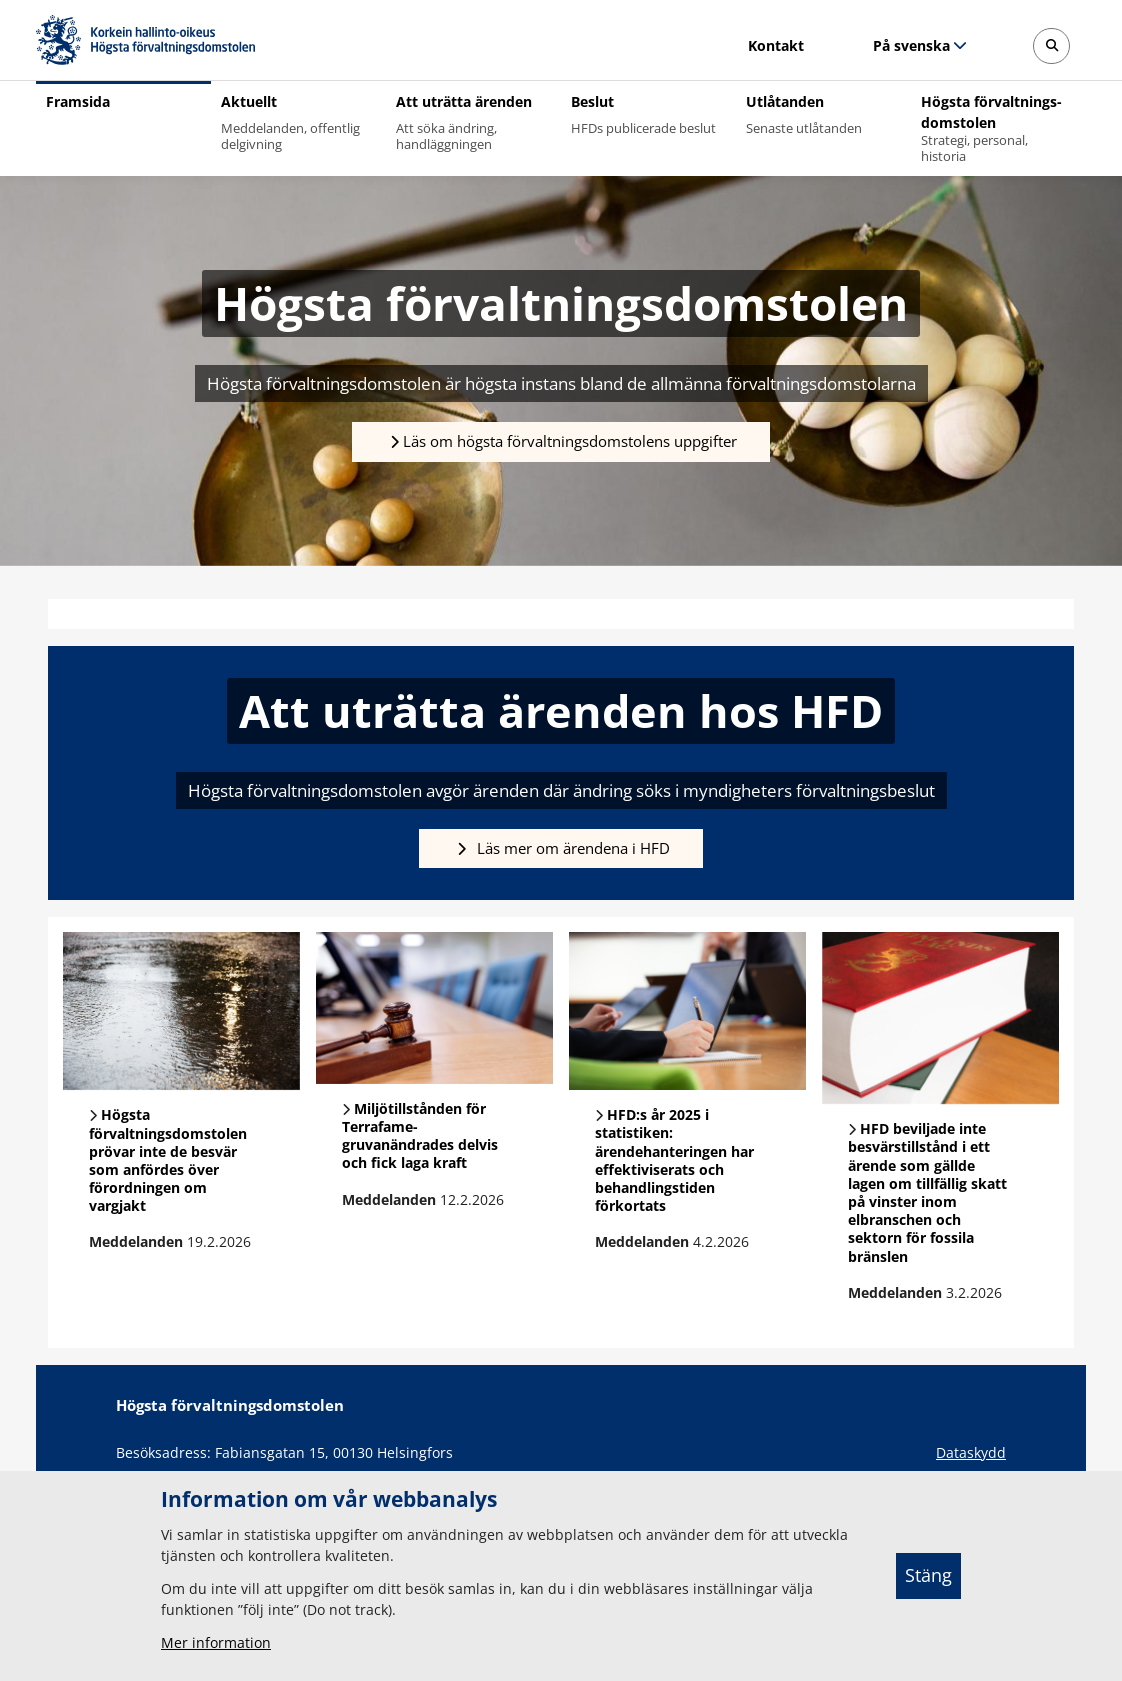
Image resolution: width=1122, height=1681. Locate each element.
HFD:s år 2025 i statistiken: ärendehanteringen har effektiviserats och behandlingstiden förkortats (674, 1160)
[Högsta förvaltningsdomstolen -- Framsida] (145, 40)
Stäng (928, 1575)
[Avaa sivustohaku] (1051, 46)
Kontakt (776, 45)
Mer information (216, 1642)
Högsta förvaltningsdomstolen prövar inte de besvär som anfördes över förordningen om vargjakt (168, 1160)
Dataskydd (971, 1452)
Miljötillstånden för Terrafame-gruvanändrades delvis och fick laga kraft (420, 1136)
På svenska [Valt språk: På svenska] (911, 45)
